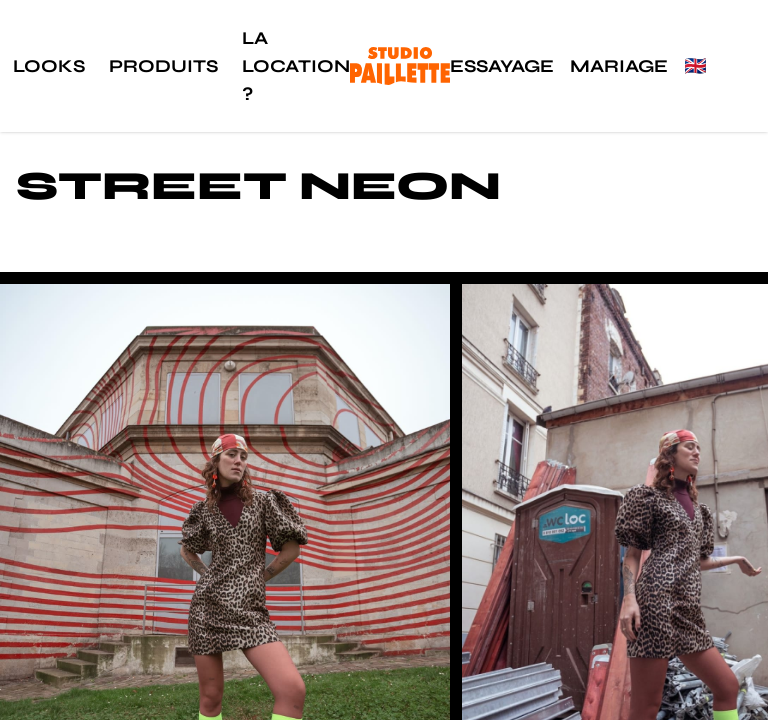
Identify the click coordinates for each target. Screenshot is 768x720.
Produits (163, 66)
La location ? (296, 66)
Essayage (502, 66)
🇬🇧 (695, 66)
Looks (49, 66)
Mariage (619, 66)
